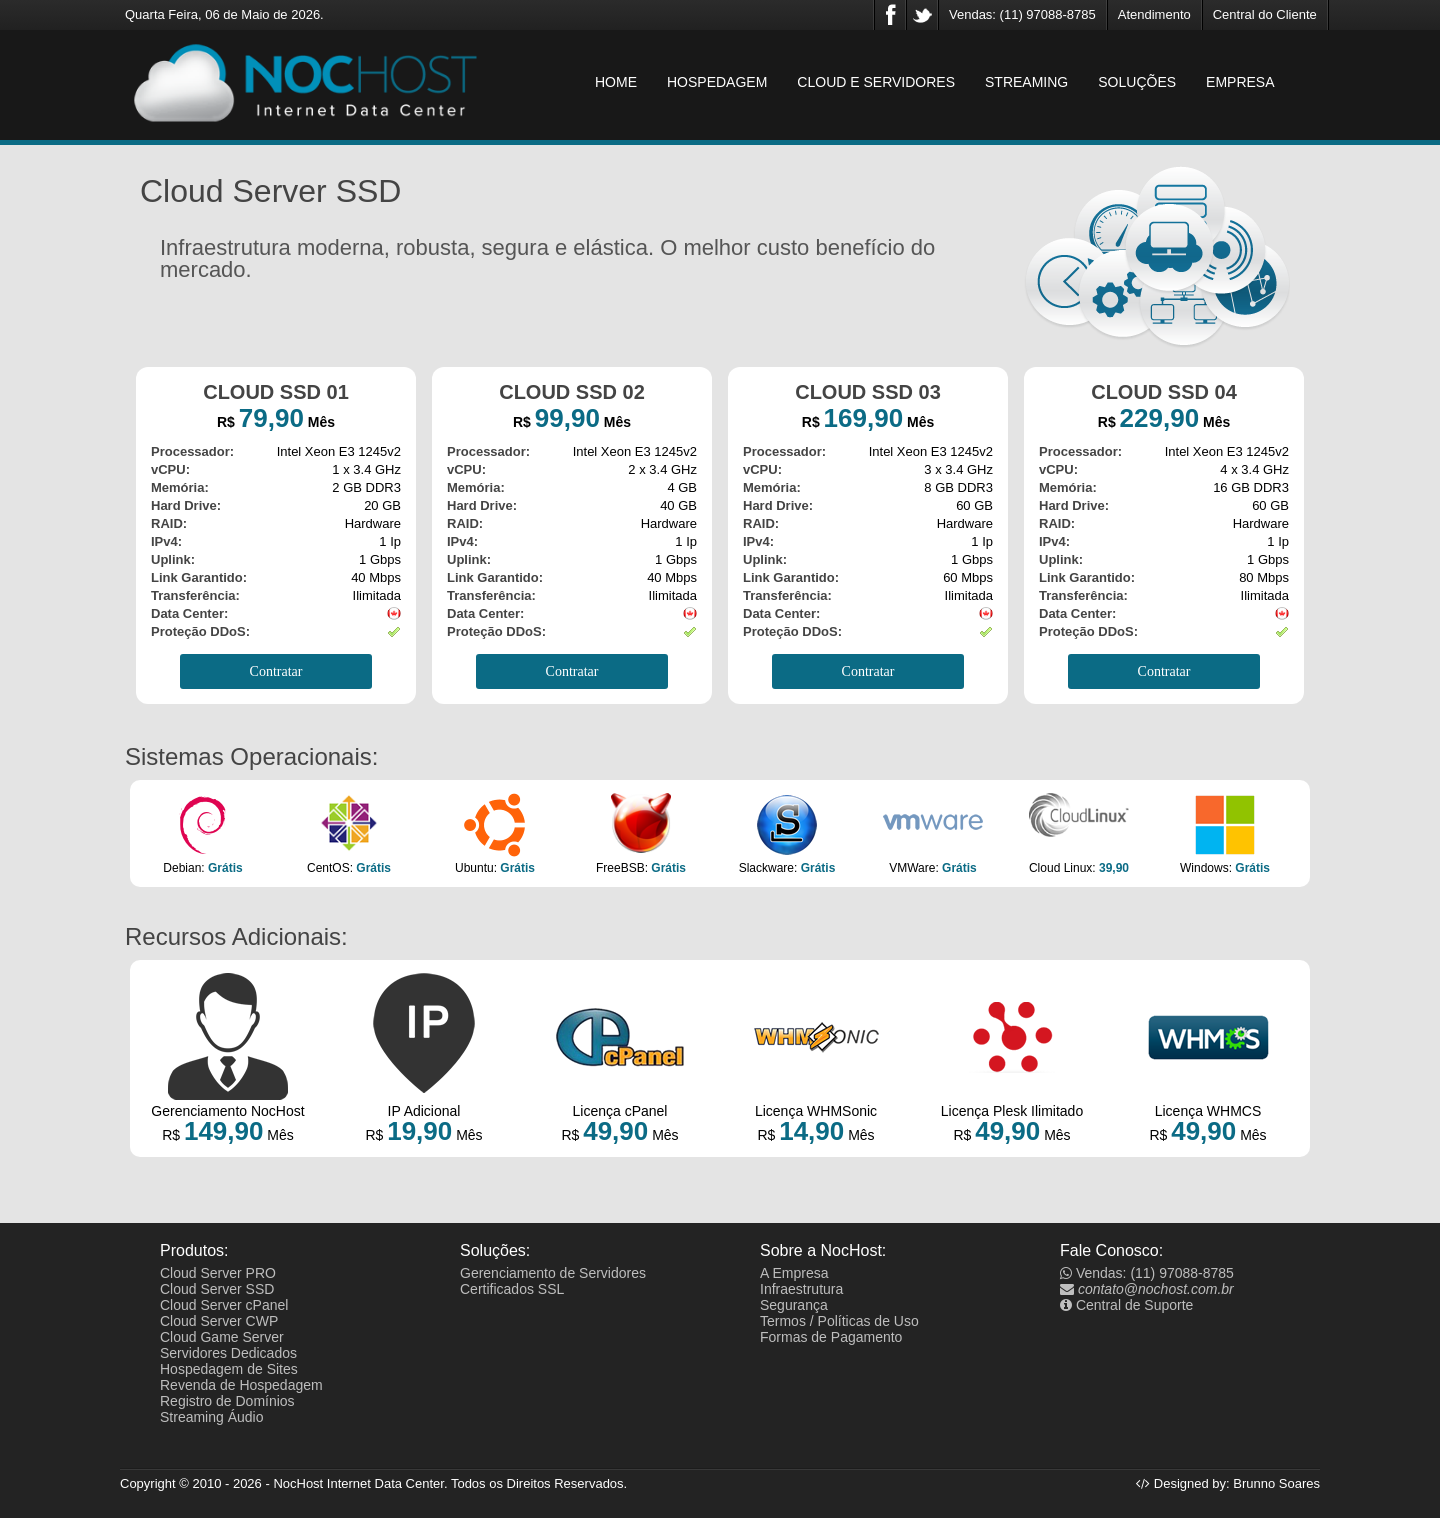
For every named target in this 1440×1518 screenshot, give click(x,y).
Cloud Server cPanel (224, 1305)
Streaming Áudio (212, 1417)
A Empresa (794, 1273)
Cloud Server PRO (218, 1273)
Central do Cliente (1265, 14)
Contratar (276, 671)
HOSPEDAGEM (717, 82)
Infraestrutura (801, 1289)
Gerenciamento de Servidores (553, 1273)
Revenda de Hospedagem (241, 1385)
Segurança (794, 1305)
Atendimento (1154, 14)
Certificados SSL (512, 1289)
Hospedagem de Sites (229, 1369)
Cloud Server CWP (219, 1321)
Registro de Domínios (227, 1401)
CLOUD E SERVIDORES (876, 82)
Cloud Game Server (222, 1337)
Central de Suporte (1126, 1305)
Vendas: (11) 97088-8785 (1022, 14)
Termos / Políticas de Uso (839, 1321)
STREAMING (1026, 82)
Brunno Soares (1276, 1483)
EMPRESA (1240, 82)
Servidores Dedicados (228, 1353)
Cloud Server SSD (217, 1289)
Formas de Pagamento (831, 1337)
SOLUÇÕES (1137, 82)
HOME (616, 82)
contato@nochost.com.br (1147, 1289)
